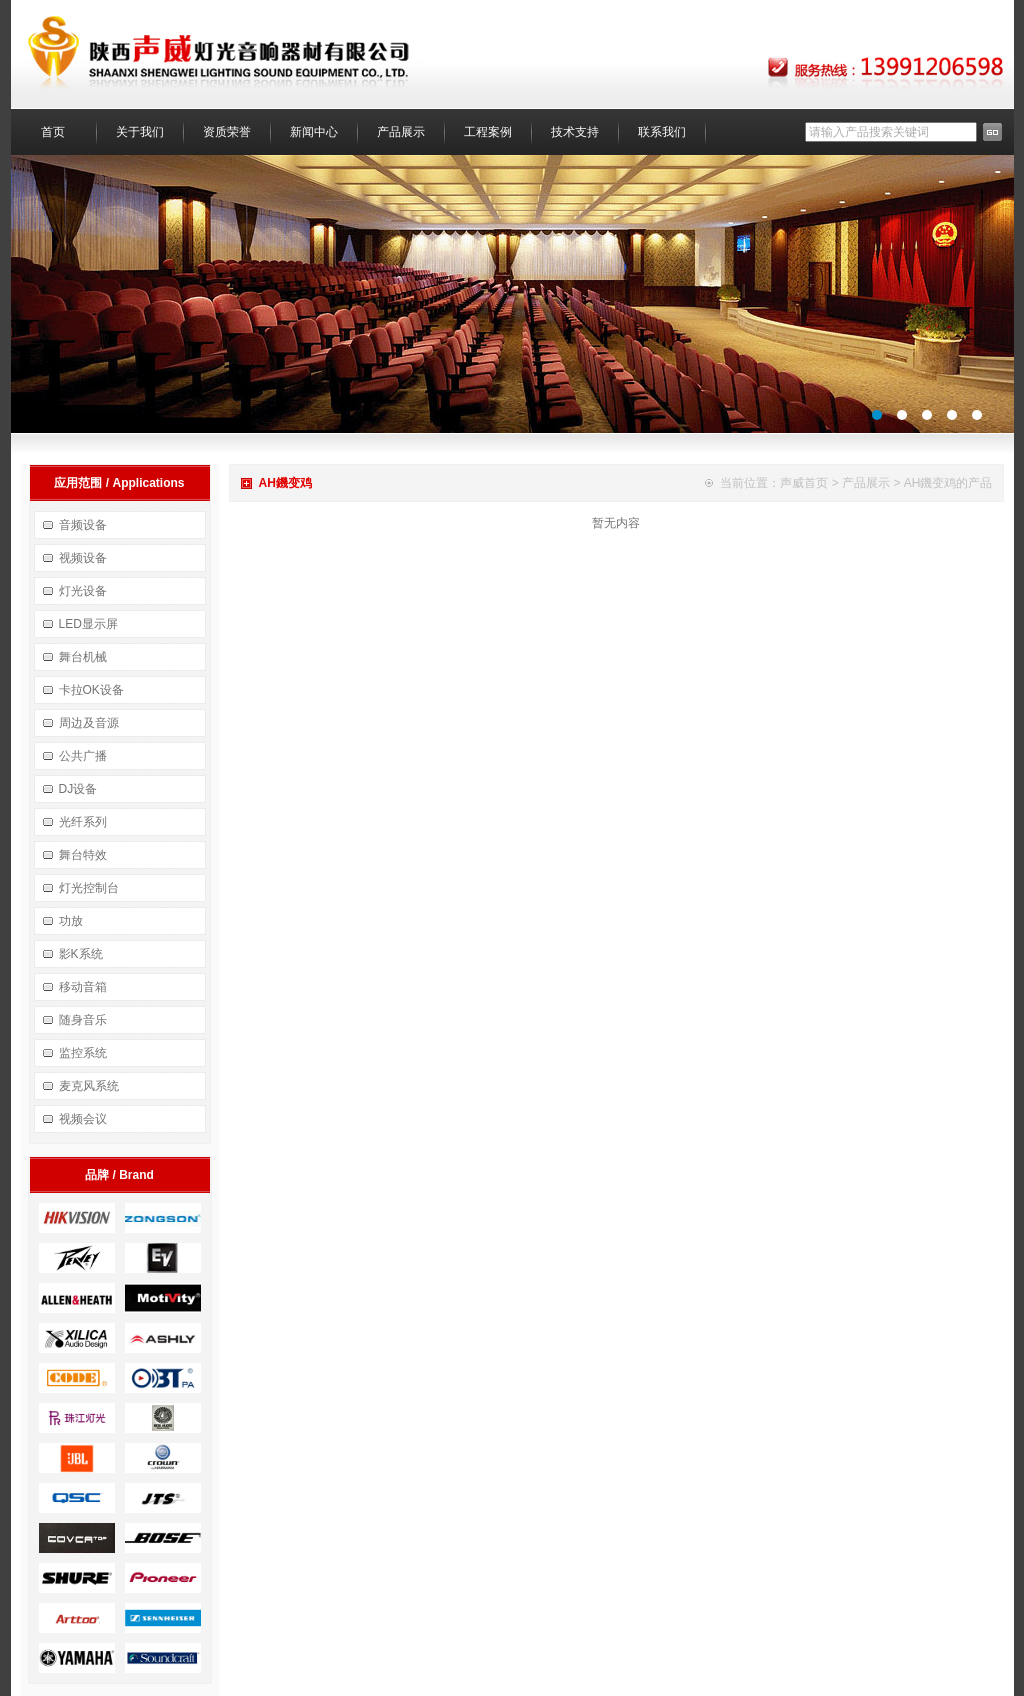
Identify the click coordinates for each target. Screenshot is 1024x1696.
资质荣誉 (227, 132)
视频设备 (83, 558)
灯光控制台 (89, 888)
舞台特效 (83, 855)
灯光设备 (83, 591)
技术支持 (575, 132)
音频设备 (83, 525)
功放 (71, 921)
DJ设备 (78, 789)
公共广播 (83, 756)
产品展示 (401, 132)
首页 (53, 132)
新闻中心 (314, 132)
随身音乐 (83, 1020)
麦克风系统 (89, 1086)
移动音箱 (83, 987)
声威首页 (804, 483)
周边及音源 (89, 723)
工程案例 (488, 132)
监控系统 (83, 1053)
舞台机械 (83, 657)
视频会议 (83, 1119)
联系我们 (662, 132)
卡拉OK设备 (91, 690)
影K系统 (81, 954)
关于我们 (140, 132)
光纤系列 (83, 822)
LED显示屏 (88, 624)
